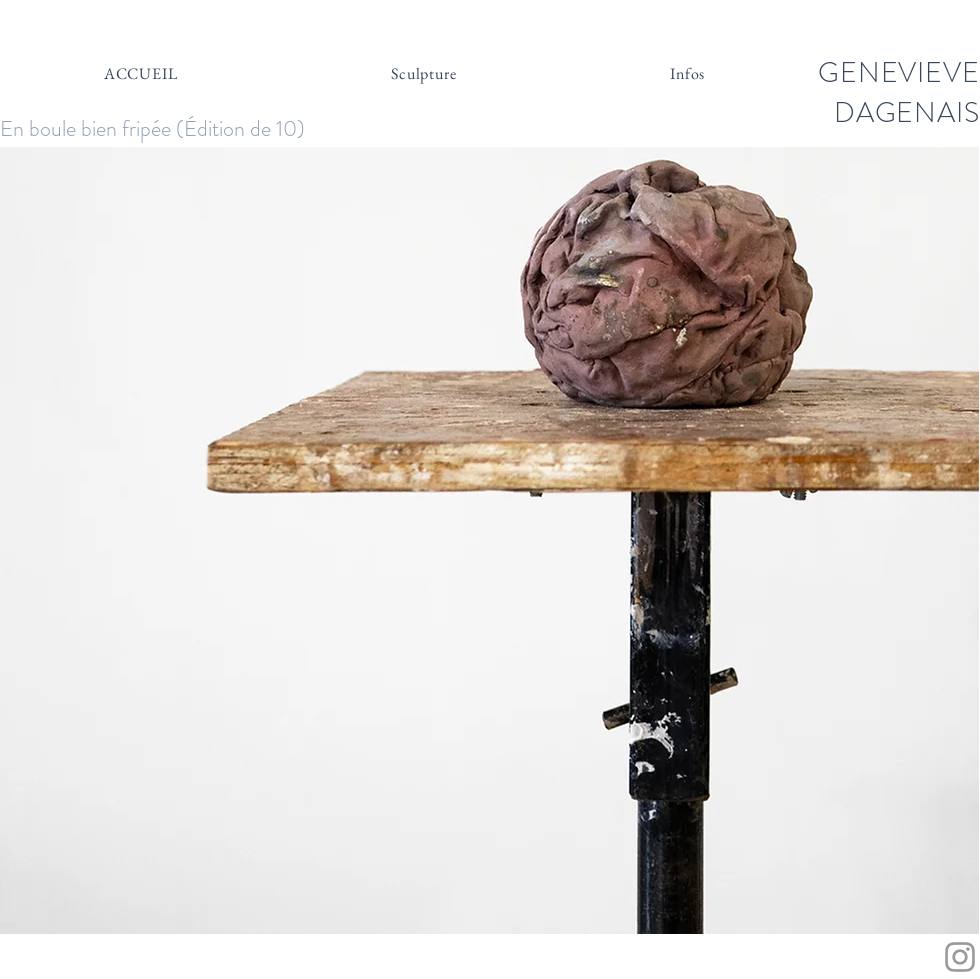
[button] (489, 540)
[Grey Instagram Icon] (960, 957)
